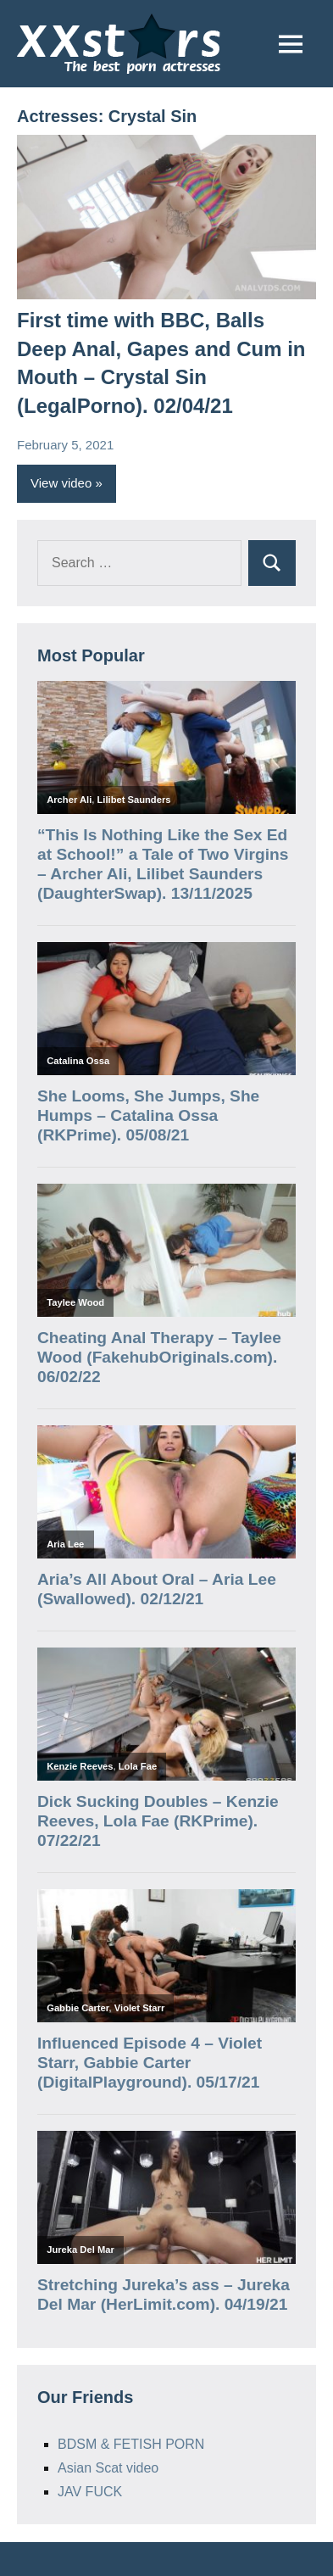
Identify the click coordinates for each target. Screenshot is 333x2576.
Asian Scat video (108, 2468)
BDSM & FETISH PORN (131, 2444)
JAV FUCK (90, 2491)
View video (61, 483)
